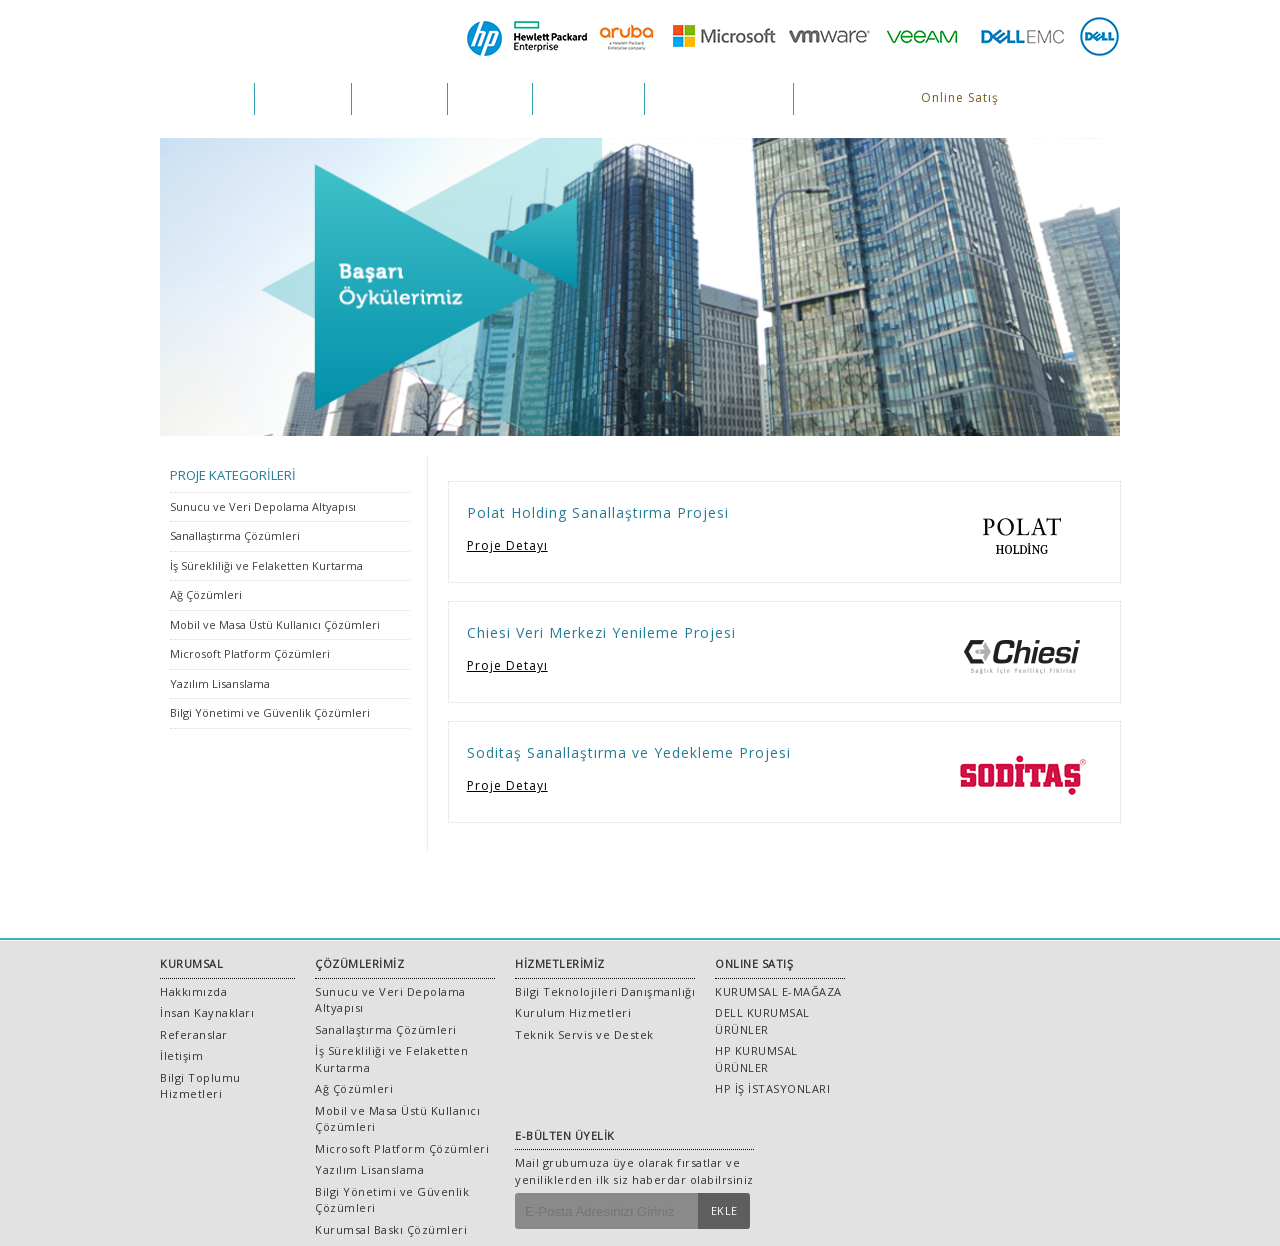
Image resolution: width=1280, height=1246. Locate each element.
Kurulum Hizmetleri (573, 1012)
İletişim (181, 1055)
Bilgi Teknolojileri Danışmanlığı (605, 991)
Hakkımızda (193, 991)
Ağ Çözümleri (206, 594)
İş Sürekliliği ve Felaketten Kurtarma (266, 565)
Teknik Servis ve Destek (584, 1034)
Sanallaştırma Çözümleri (235, 535)
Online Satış (960, 97)
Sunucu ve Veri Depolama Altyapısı (263, 506)
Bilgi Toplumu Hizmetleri (200, 1086)
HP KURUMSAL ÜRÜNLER (756, 1059)
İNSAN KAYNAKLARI (719, 98)
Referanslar (194, 1034)
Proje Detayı (507, 545)
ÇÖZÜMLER (303, 98)
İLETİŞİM (832, 98)
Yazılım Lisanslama (220, 683)
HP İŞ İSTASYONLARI (772, 1088)
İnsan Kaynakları (207, 1012)
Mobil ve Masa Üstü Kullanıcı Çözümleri (275, 624)
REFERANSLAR (588, 98)
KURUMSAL (207, 98)
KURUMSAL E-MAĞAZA (778, 991)
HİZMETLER (399, 98)
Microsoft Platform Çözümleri (250, 653)
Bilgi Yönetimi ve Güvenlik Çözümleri (270, 712)
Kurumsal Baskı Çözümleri (391, 1229)
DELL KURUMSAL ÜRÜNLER (762, 1021)
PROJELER (490, 98)
